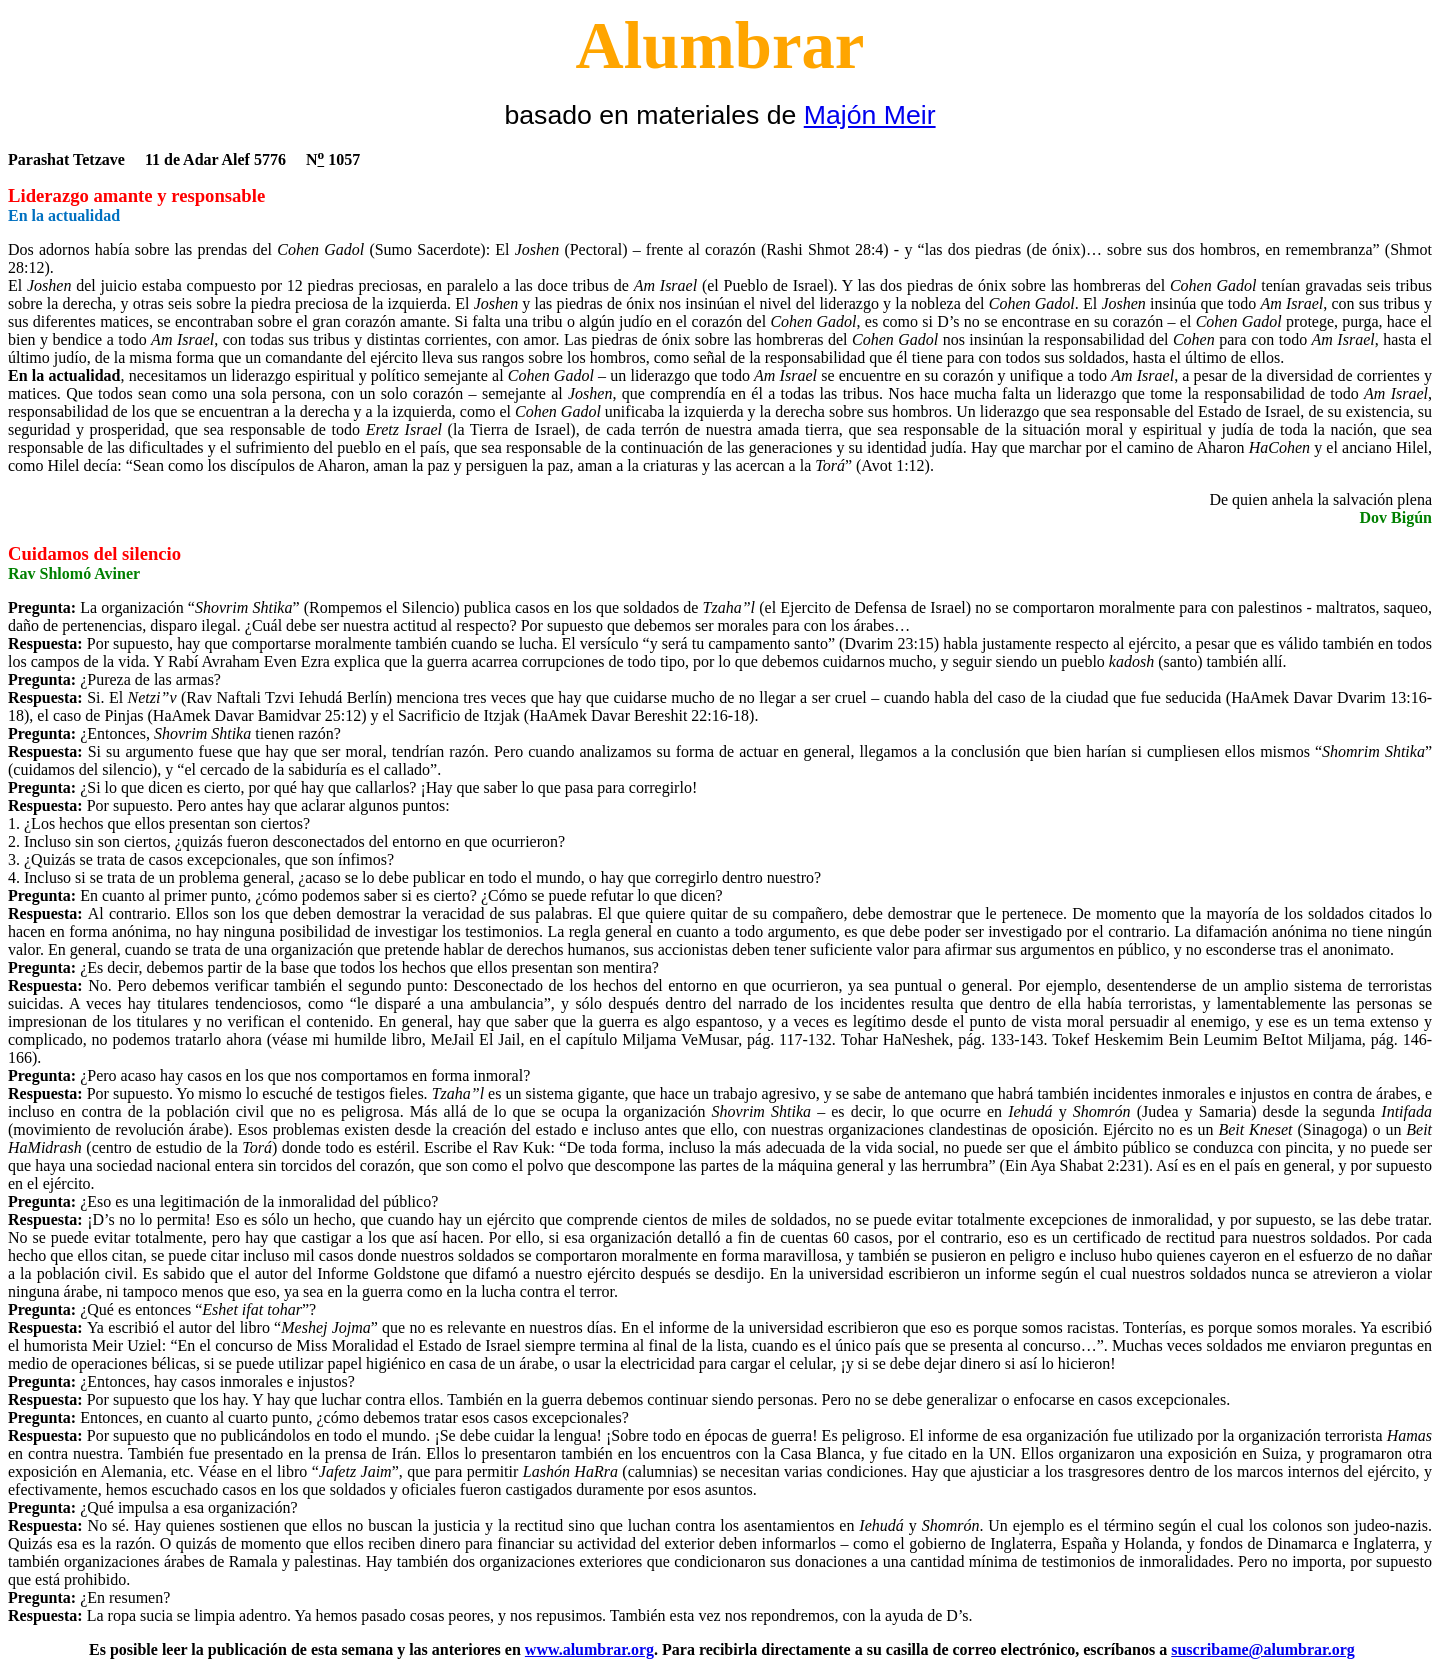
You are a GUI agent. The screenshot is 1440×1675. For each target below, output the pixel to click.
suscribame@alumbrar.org (1263, 1649)
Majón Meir (870, 115)
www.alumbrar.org (589, 1649)
